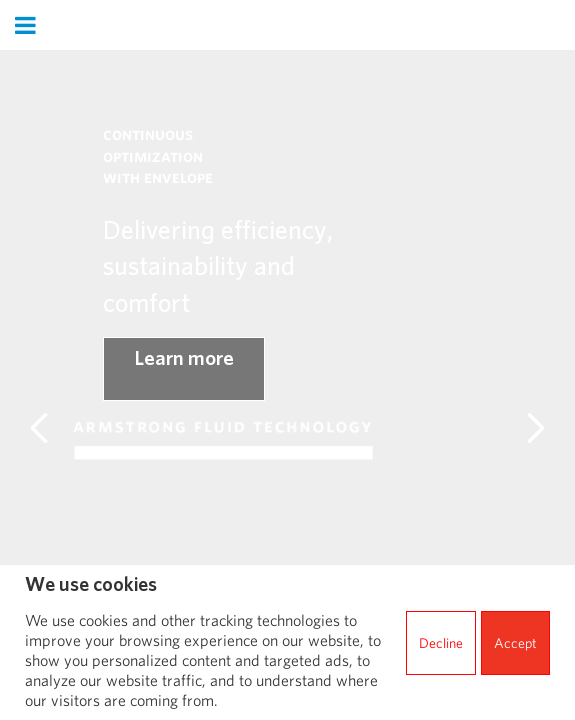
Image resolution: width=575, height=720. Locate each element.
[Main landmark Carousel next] (536, 428)
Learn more (184, 358)
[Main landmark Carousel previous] (39, 428)
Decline (441, 643)
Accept (515, 643)
